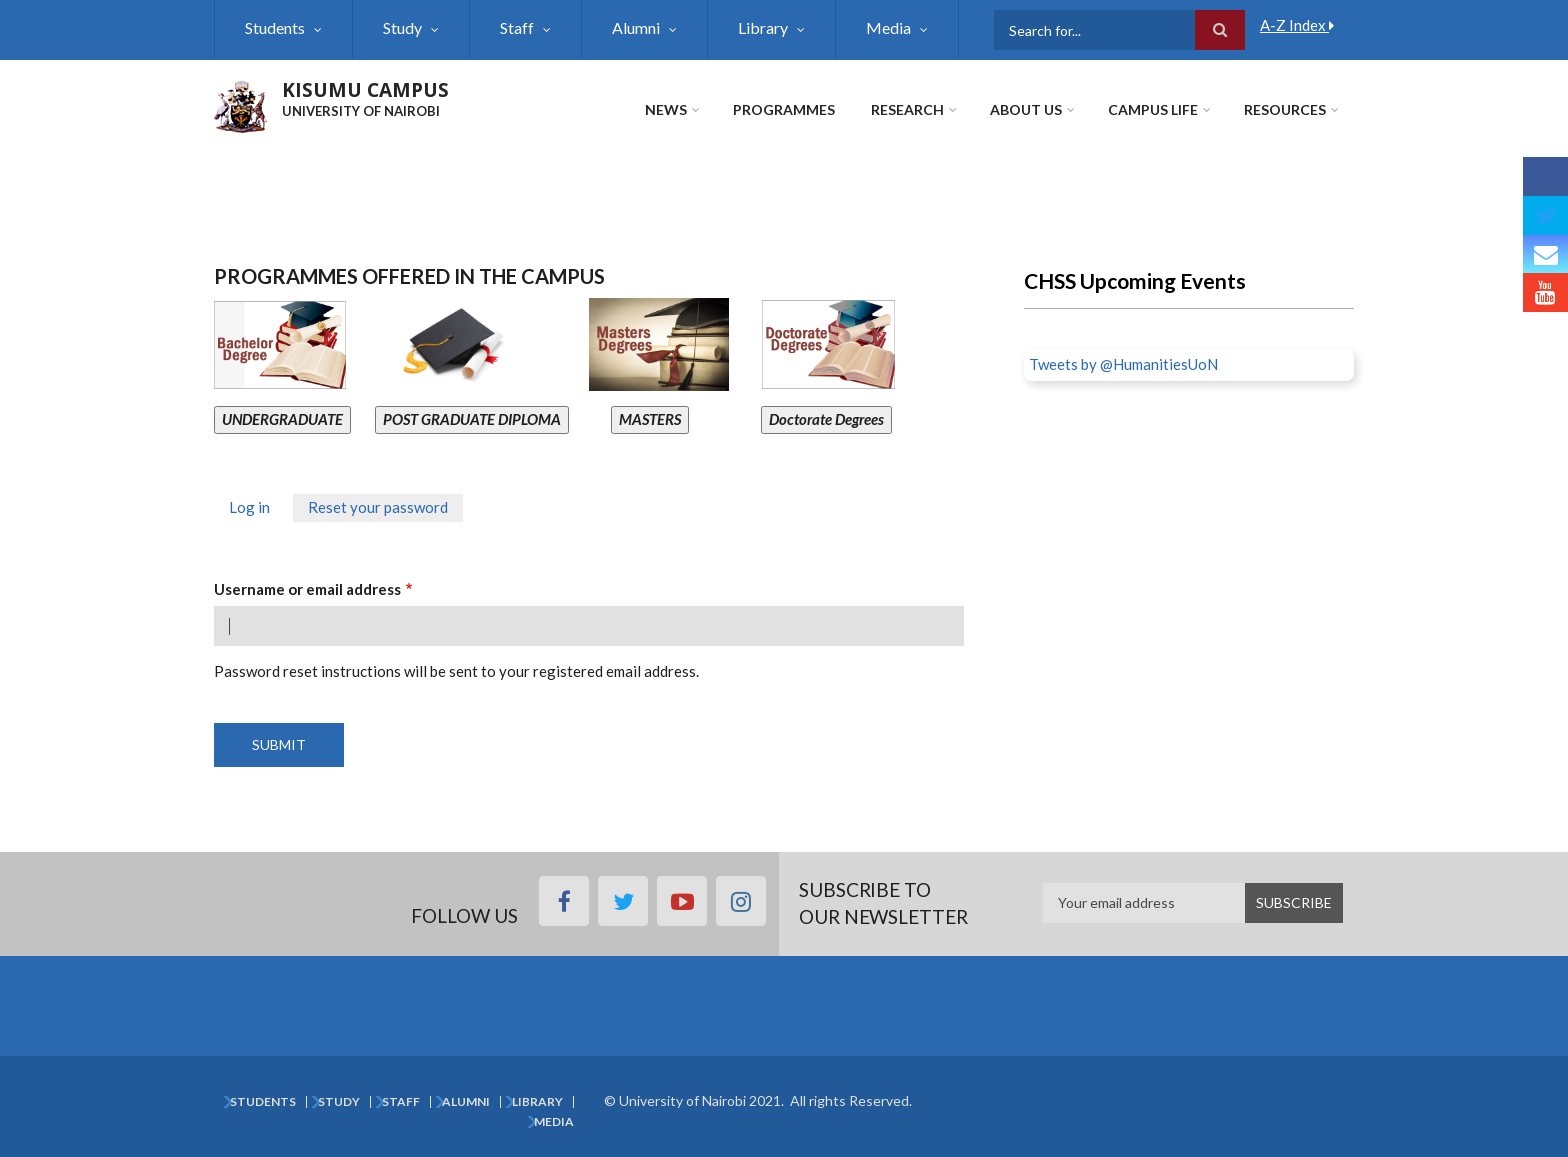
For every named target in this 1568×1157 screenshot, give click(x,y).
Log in (249, 507)
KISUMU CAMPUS (365, 90)
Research (907, 109)
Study (402, 27)
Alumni (636, 27)
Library (763, 27)
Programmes (784, 109)
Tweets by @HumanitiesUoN (1123, 364)
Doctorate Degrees (826, 419)
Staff (517, 27)
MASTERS (650, 419)
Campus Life (1153, 109)
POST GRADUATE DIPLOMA (472, 419)
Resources (1285, 109)
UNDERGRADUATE (282, 419)
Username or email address (307, 589)
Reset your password (385, 509)
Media (888, 27)
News (666, 109)
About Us (1026, 109)
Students (275, 27)
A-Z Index (1297, 25)
